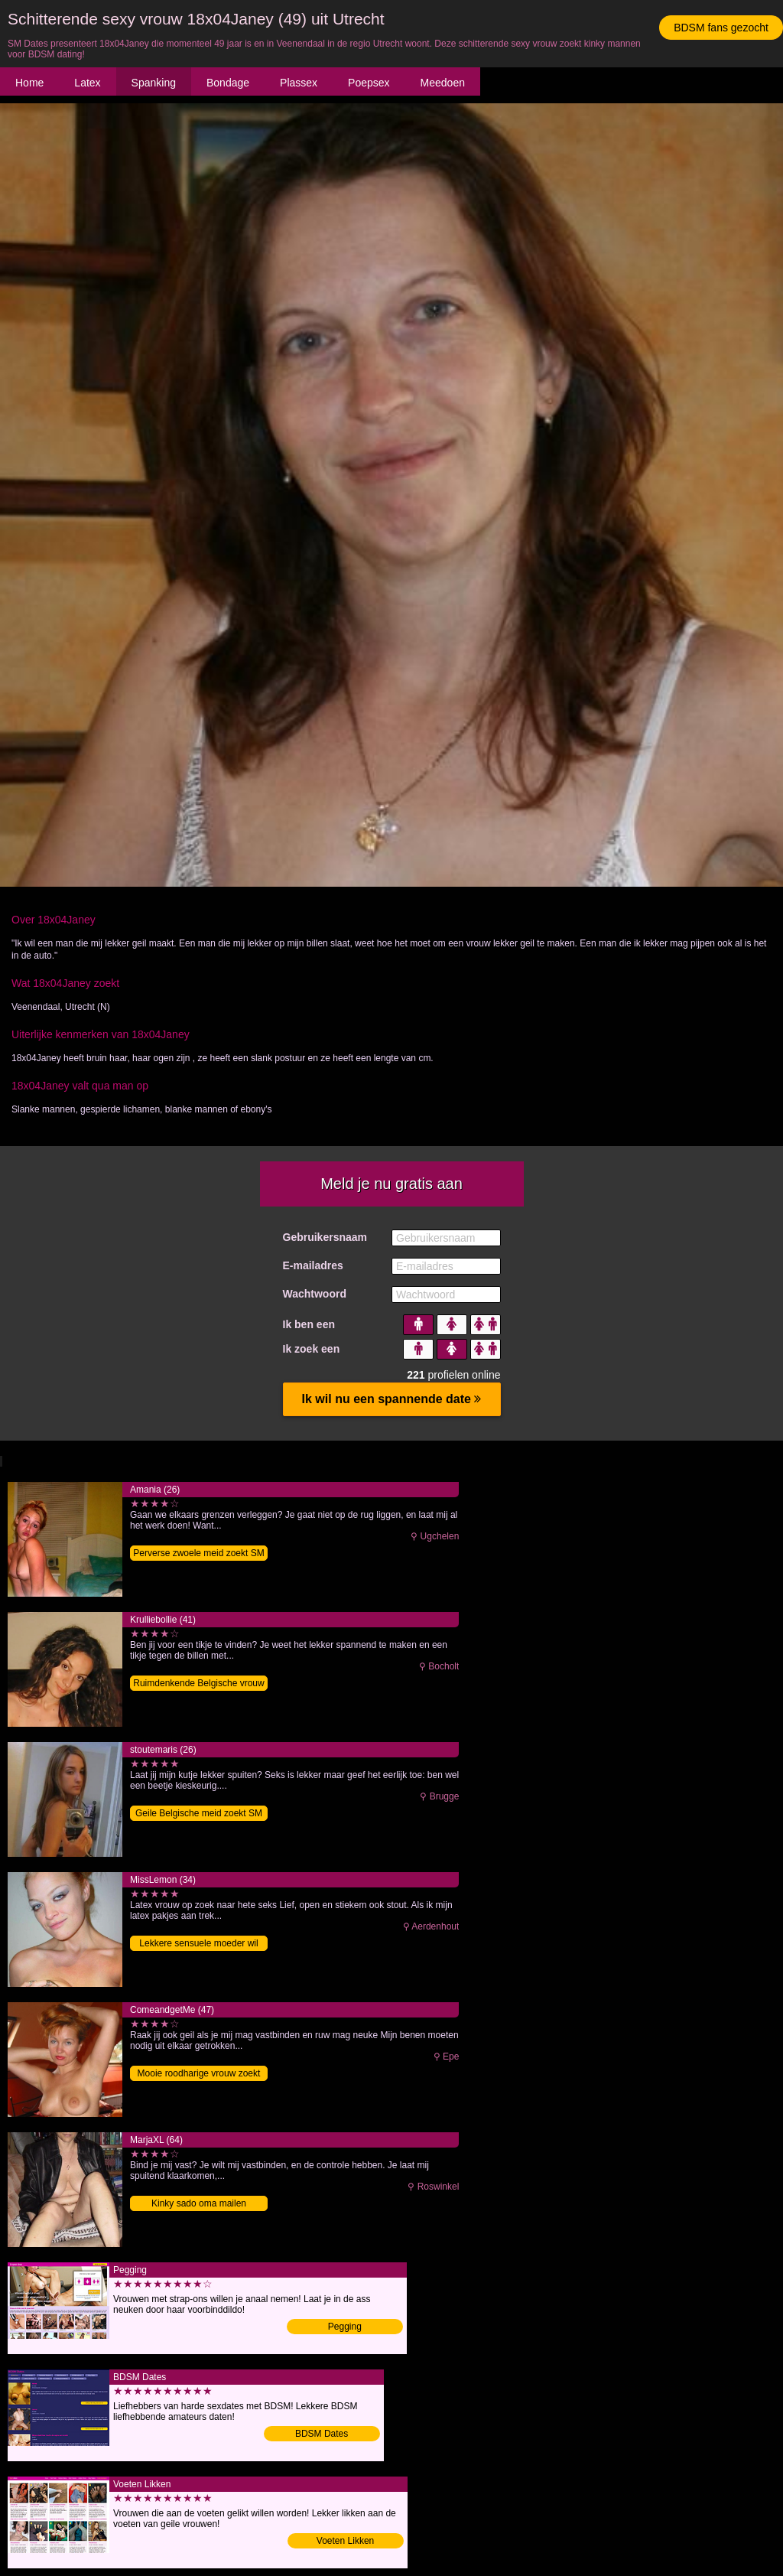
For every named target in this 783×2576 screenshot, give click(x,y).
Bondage (227, 83)
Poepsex (368, 83)
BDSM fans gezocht (721, 27)
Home (29, 83)
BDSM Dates (321, 2433)
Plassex (298, 83)
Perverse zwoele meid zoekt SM (198, 1553)
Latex (87, 83)
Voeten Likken (345, 2540)
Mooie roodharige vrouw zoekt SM (199, 2074)
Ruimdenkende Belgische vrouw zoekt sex (198, 1684)
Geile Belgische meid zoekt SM (198, 1813)
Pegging (345, 2326)
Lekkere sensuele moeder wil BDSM (198, 1944)
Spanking (154, 83)
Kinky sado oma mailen (198, 2203)
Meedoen (443, 83)
